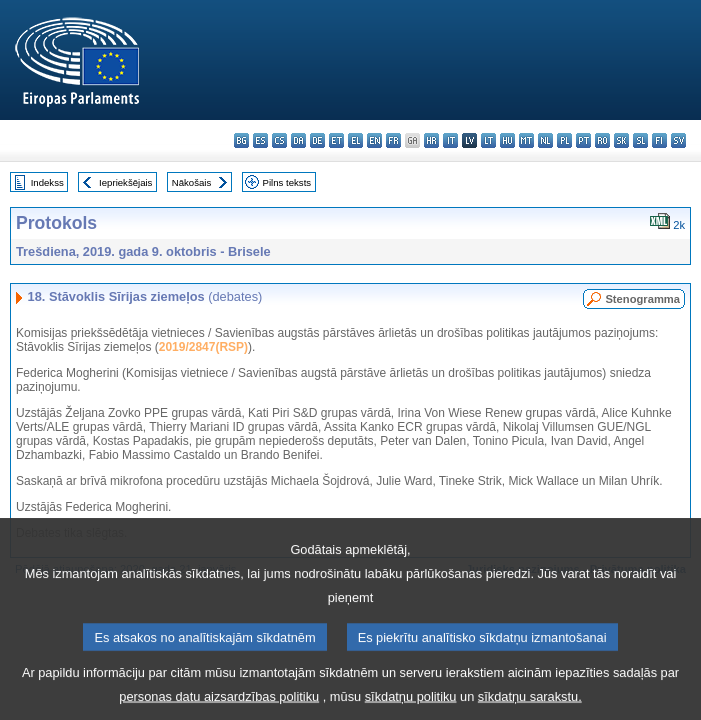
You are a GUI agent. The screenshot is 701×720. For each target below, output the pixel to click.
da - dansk (298, 140)
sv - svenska (678, 140)
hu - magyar (507, 140)
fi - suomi (659, 140)
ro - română (602, 140)
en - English (374, 140)
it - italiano (450, 140)
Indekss (47, 182)
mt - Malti (526, 140)
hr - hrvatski (431, 140)
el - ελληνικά (355, 140)
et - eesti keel (336, 140)
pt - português (583, 140)
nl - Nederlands (545, 140)
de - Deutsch (317, 140)
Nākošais (191, 182)
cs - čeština (279, 140)
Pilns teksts (287, 182)
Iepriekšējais (125, 182)
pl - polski (564, 140)
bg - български (241, 140)
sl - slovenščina (640, 140)
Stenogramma (642, 299)
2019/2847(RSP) (203, 347)
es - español (260, 140)
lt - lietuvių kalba (488, 140)
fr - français (393, 140)
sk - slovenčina (621, 140)
